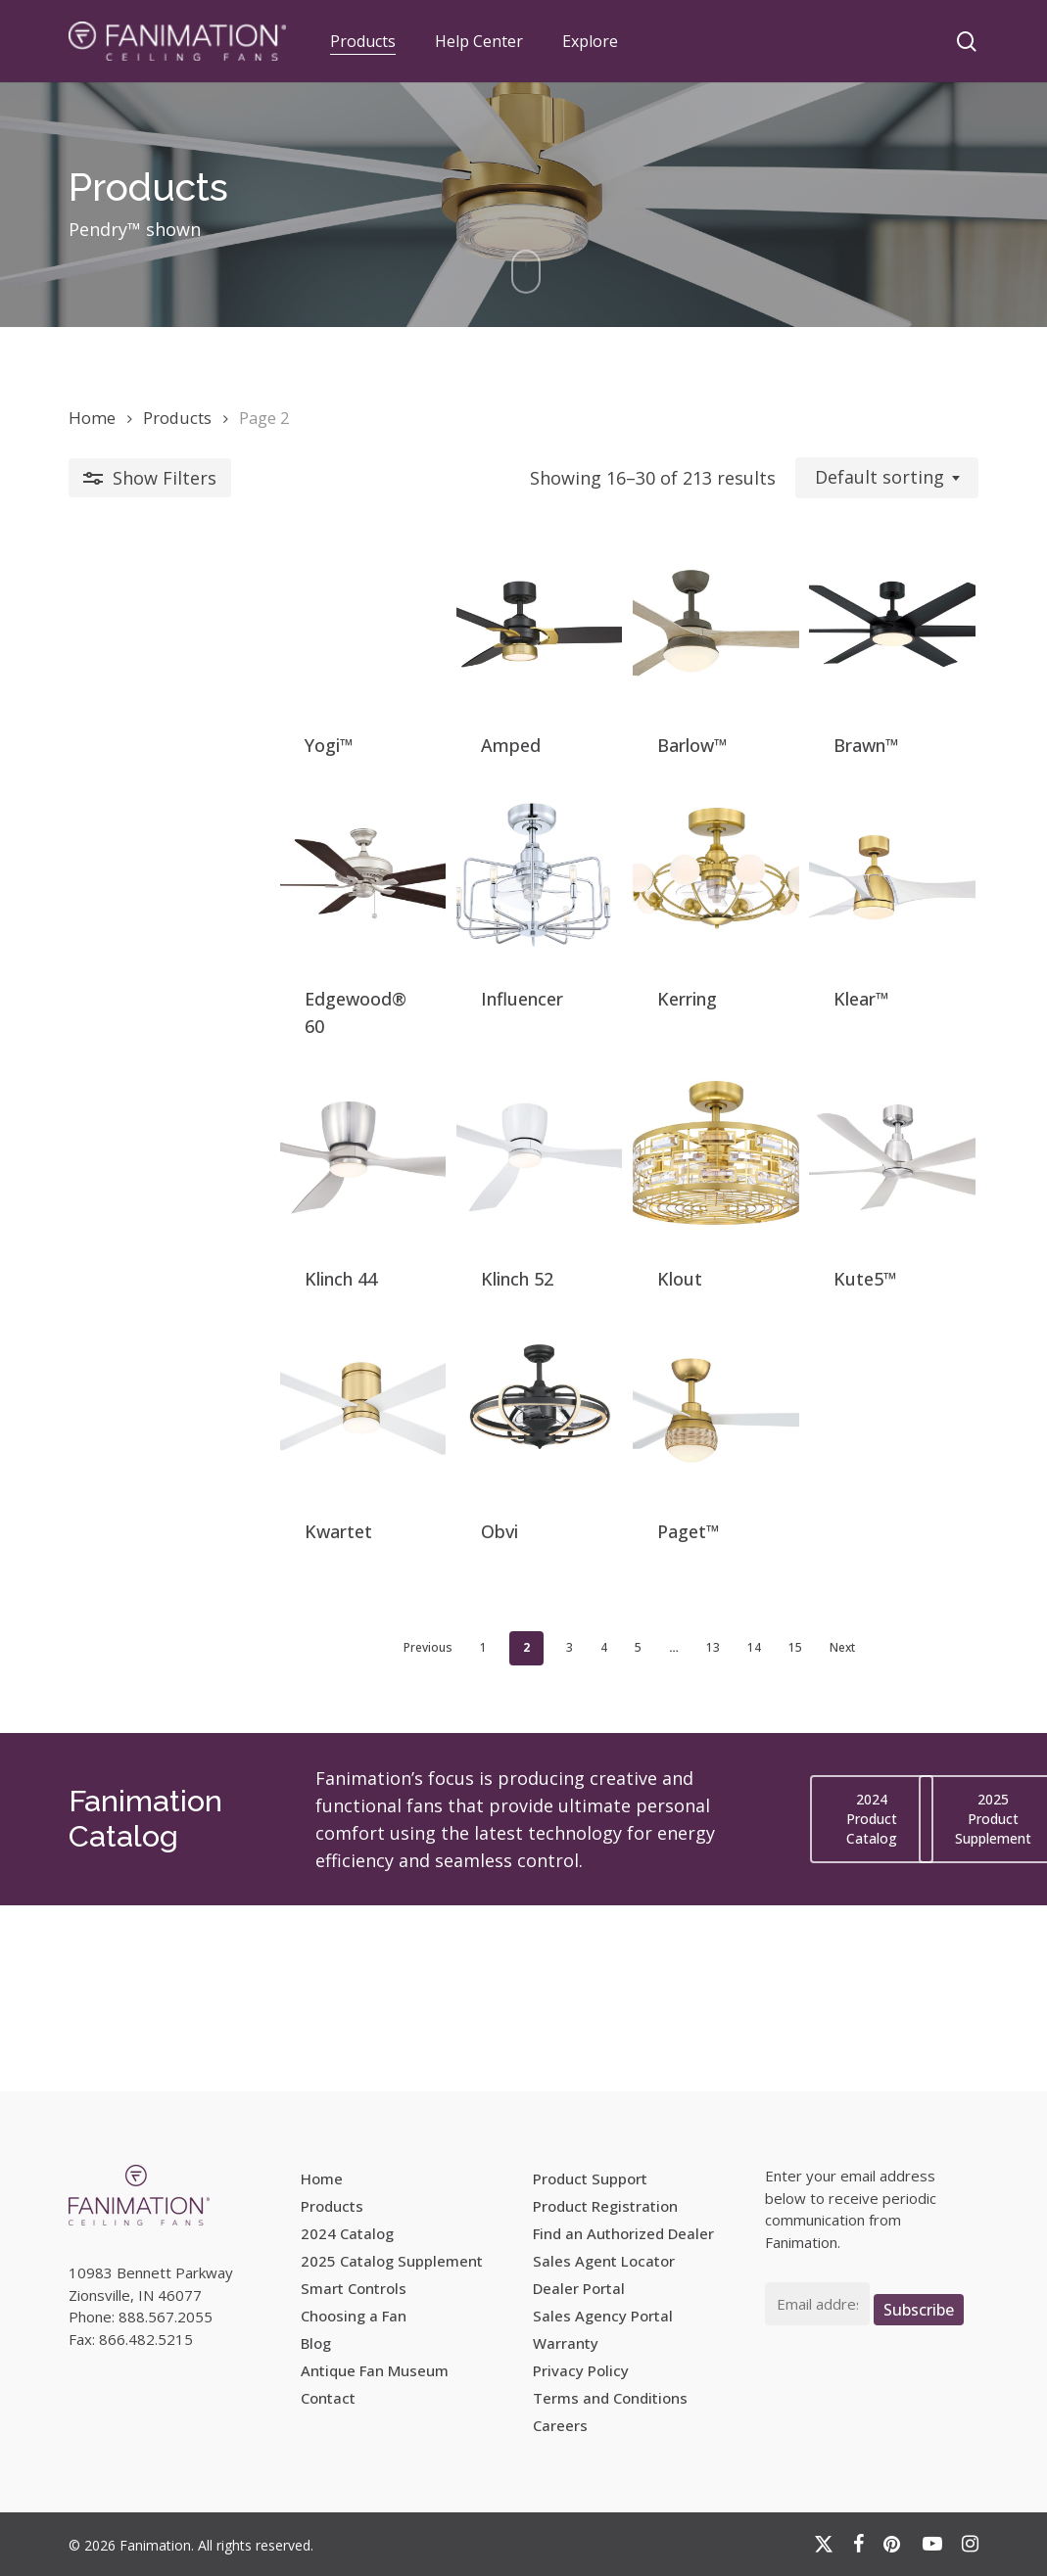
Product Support (590, 2178)
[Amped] (407, 649)
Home (92, 417)
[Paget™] (637, 1568)
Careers (560, 2425)
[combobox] (886, 477)
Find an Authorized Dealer (623, 2233)
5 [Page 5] (532, 1833)
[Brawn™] (866, 649)
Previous (322, 1833)
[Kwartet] (177, 1568)
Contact (328, 2398)
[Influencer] (407, 956)
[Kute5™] (866, 1261)
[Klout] (637, 1261)
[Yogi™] (177, 649)
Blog (316, 2343)
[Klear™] (866, 956)
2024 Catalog (347, 2233)
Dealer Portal (579, 2288)
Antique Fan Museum (375, 2370)
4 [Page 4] (498, 1833)
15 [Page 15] (689, 1833)
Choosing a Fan (353, 2315)
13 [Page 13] (607, 1833)
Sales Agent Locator (604, 2261)
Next (736, 1833)
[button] (871, 2005)
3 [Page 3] (463, 1833)
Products (177, 417)
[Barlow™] (637, 649)
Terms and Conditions (610, 2398)
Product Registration (605, 2206)
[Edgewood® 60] (177, 956)
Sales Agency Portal (603, 2315)
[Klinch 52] (407, 1261)
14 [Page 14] (648, 1833)
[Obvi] (407, 1568)
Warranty (565, 2343)
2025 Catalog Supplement (392, 2261)
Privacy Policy (581, 2370)
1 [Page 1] (377, 1833)
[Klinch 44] (177, 1261)
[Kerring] (637, 956)
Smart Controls (353, 2288)
